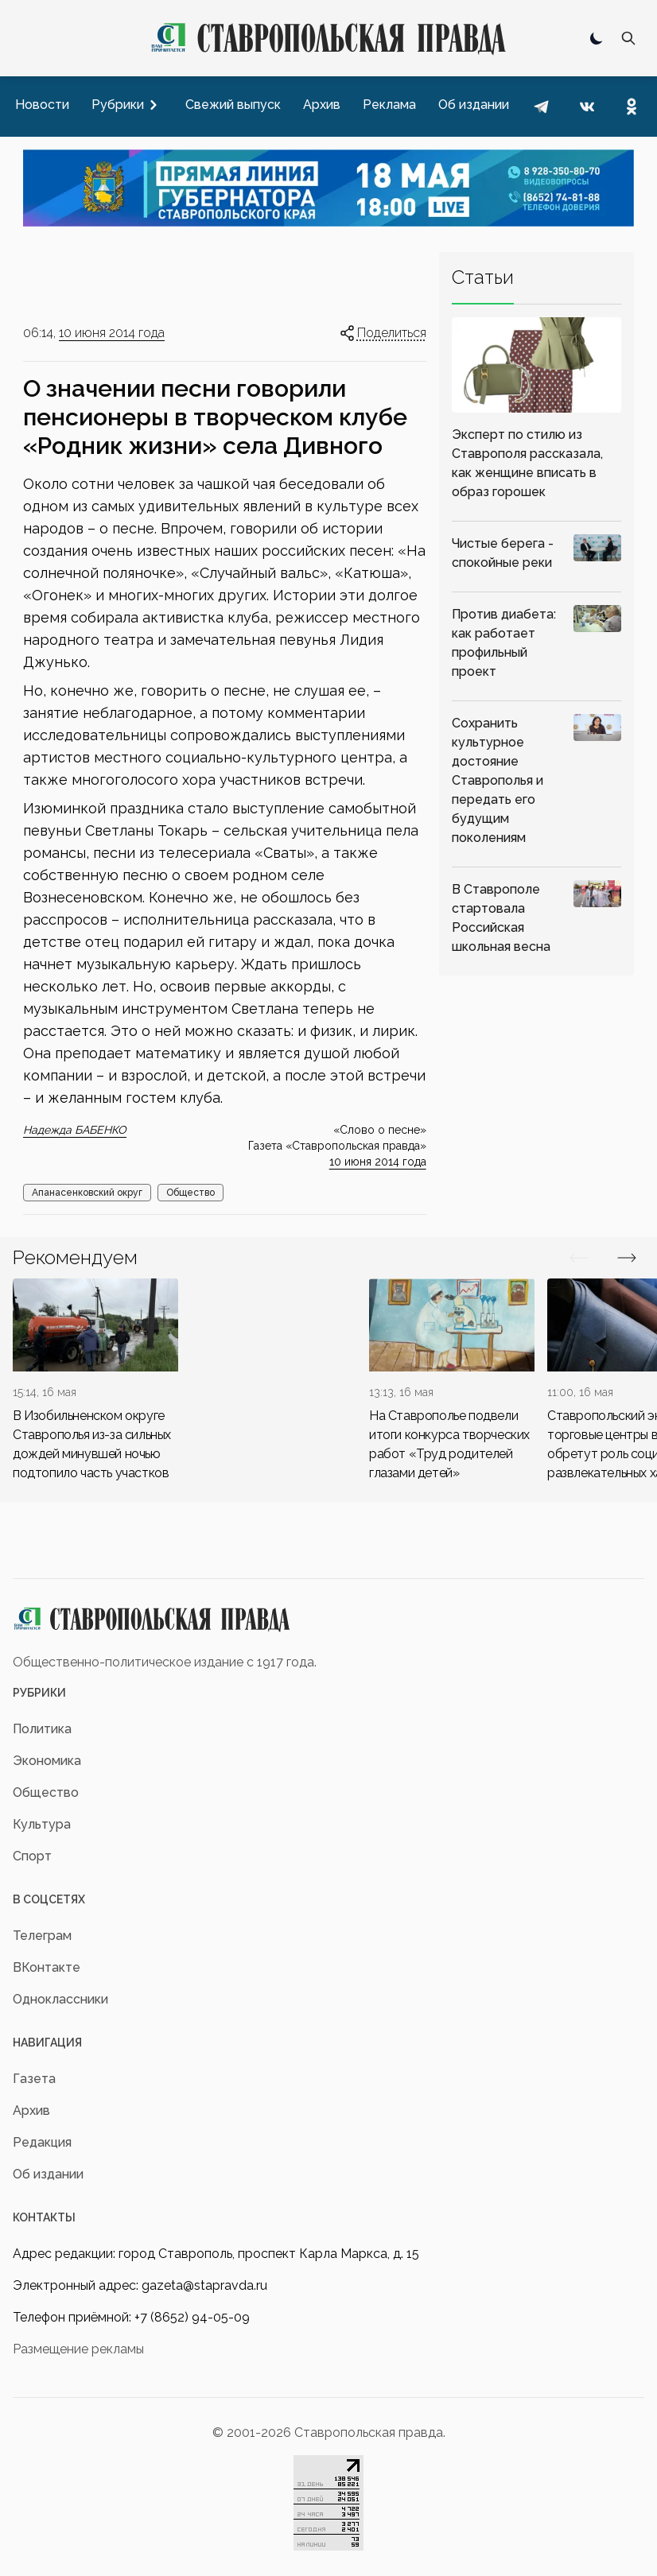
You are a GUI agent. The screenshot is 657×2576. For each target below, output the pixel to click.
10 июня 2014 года (112, 332)
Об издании (48, 2174)
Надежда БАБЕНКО (74, 1129)
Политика (42, 1728)
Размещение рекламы (78, 2349)
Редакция (42, 2142)
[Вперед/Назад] (579, 1257)
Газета (34, 2078)
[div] (95, 1380)
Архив (31, 2110)
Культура (42, 1824)
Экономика (47, 1760)
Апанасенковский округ (87, 1192)
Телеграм (42, 1935)
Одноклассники (60, 1999)
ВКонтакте (46, 1967)
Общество (190, 1192)
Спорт (32, 1856)
